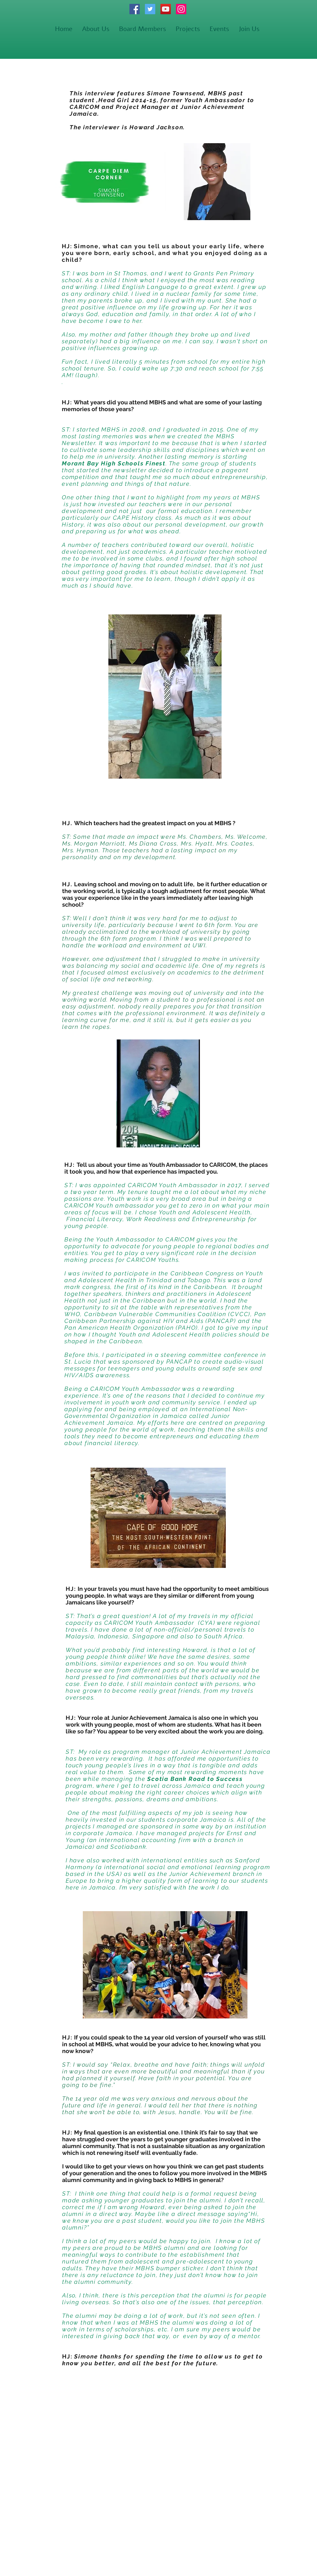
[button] (188, 29)
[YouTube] (165, 9)
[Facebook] (134, 9)
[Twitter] (150, 9)
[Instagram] (181, 9)
